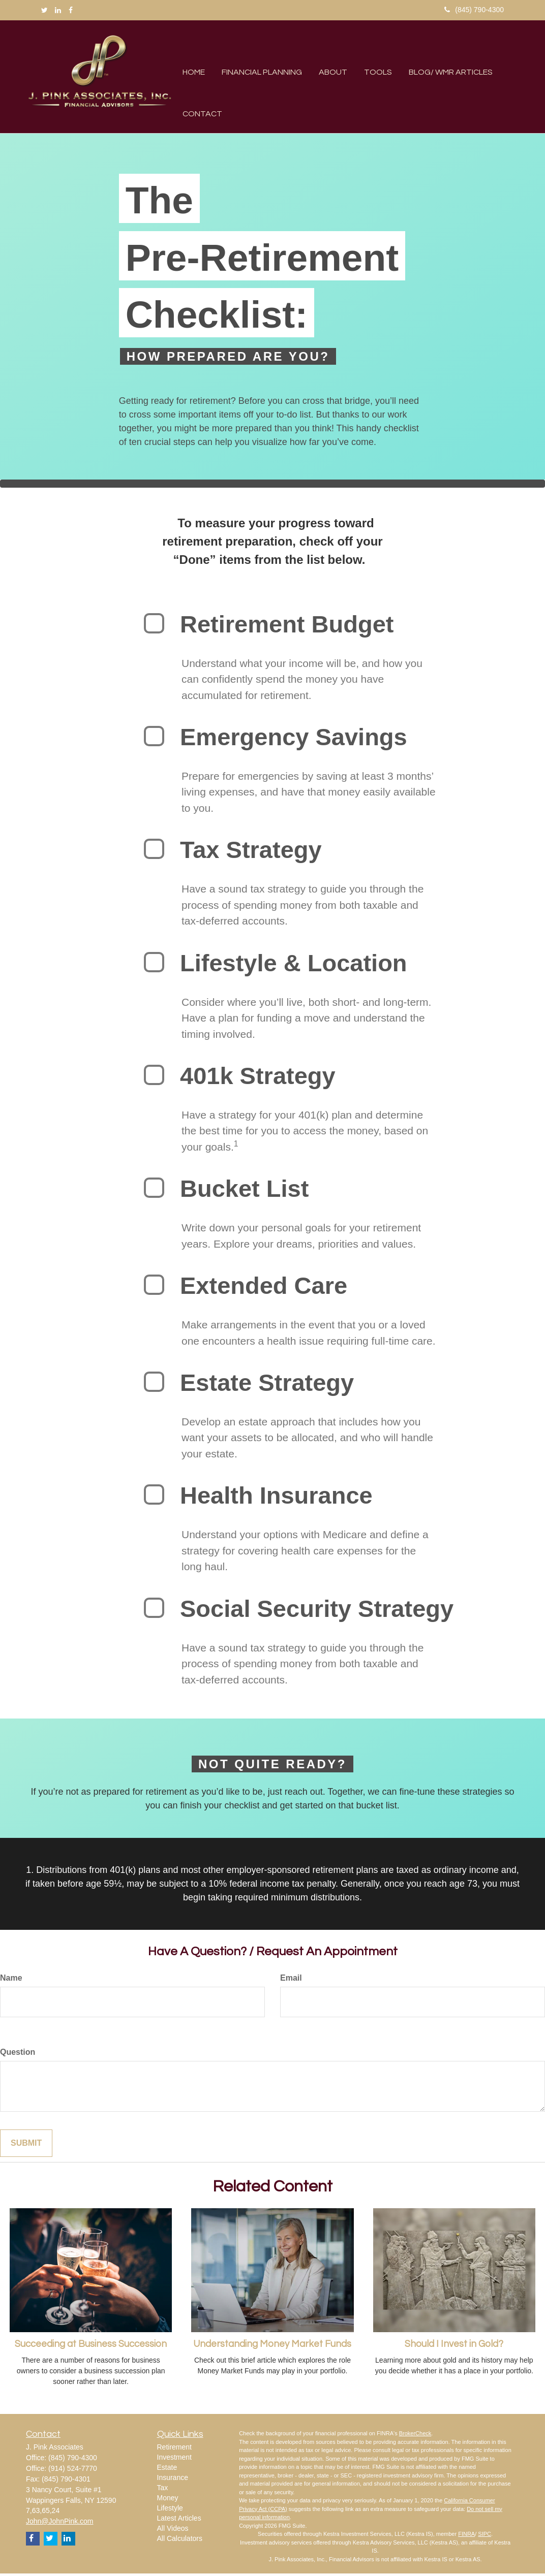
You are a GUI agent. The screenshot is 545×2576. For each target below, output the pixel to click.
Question (17, 2054)
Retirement (174, 2449)
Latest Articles (179, 2520)
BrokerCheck (415, 2436)
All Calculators (179, 2540)
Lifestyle (170, 2510)
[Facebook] (71, 10)
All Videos (173, 2530)
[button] (254, 56)
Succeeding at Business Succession (91, 2346)
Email (291, 1980)
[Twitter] (44, 10)
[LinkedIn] (58, 10)
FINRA (466, 2536)
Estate (167, 2469)
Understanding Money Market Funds (272, 2346)
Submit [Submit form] (26, 2145)
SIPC (484, 2536)
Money (167, 2500)
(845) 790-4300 (474, 10)
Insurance (172, 2479)
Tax (162, 2490)
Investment (174, 2459)
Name (11, 1980)
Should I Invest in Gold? (454, 2346)
